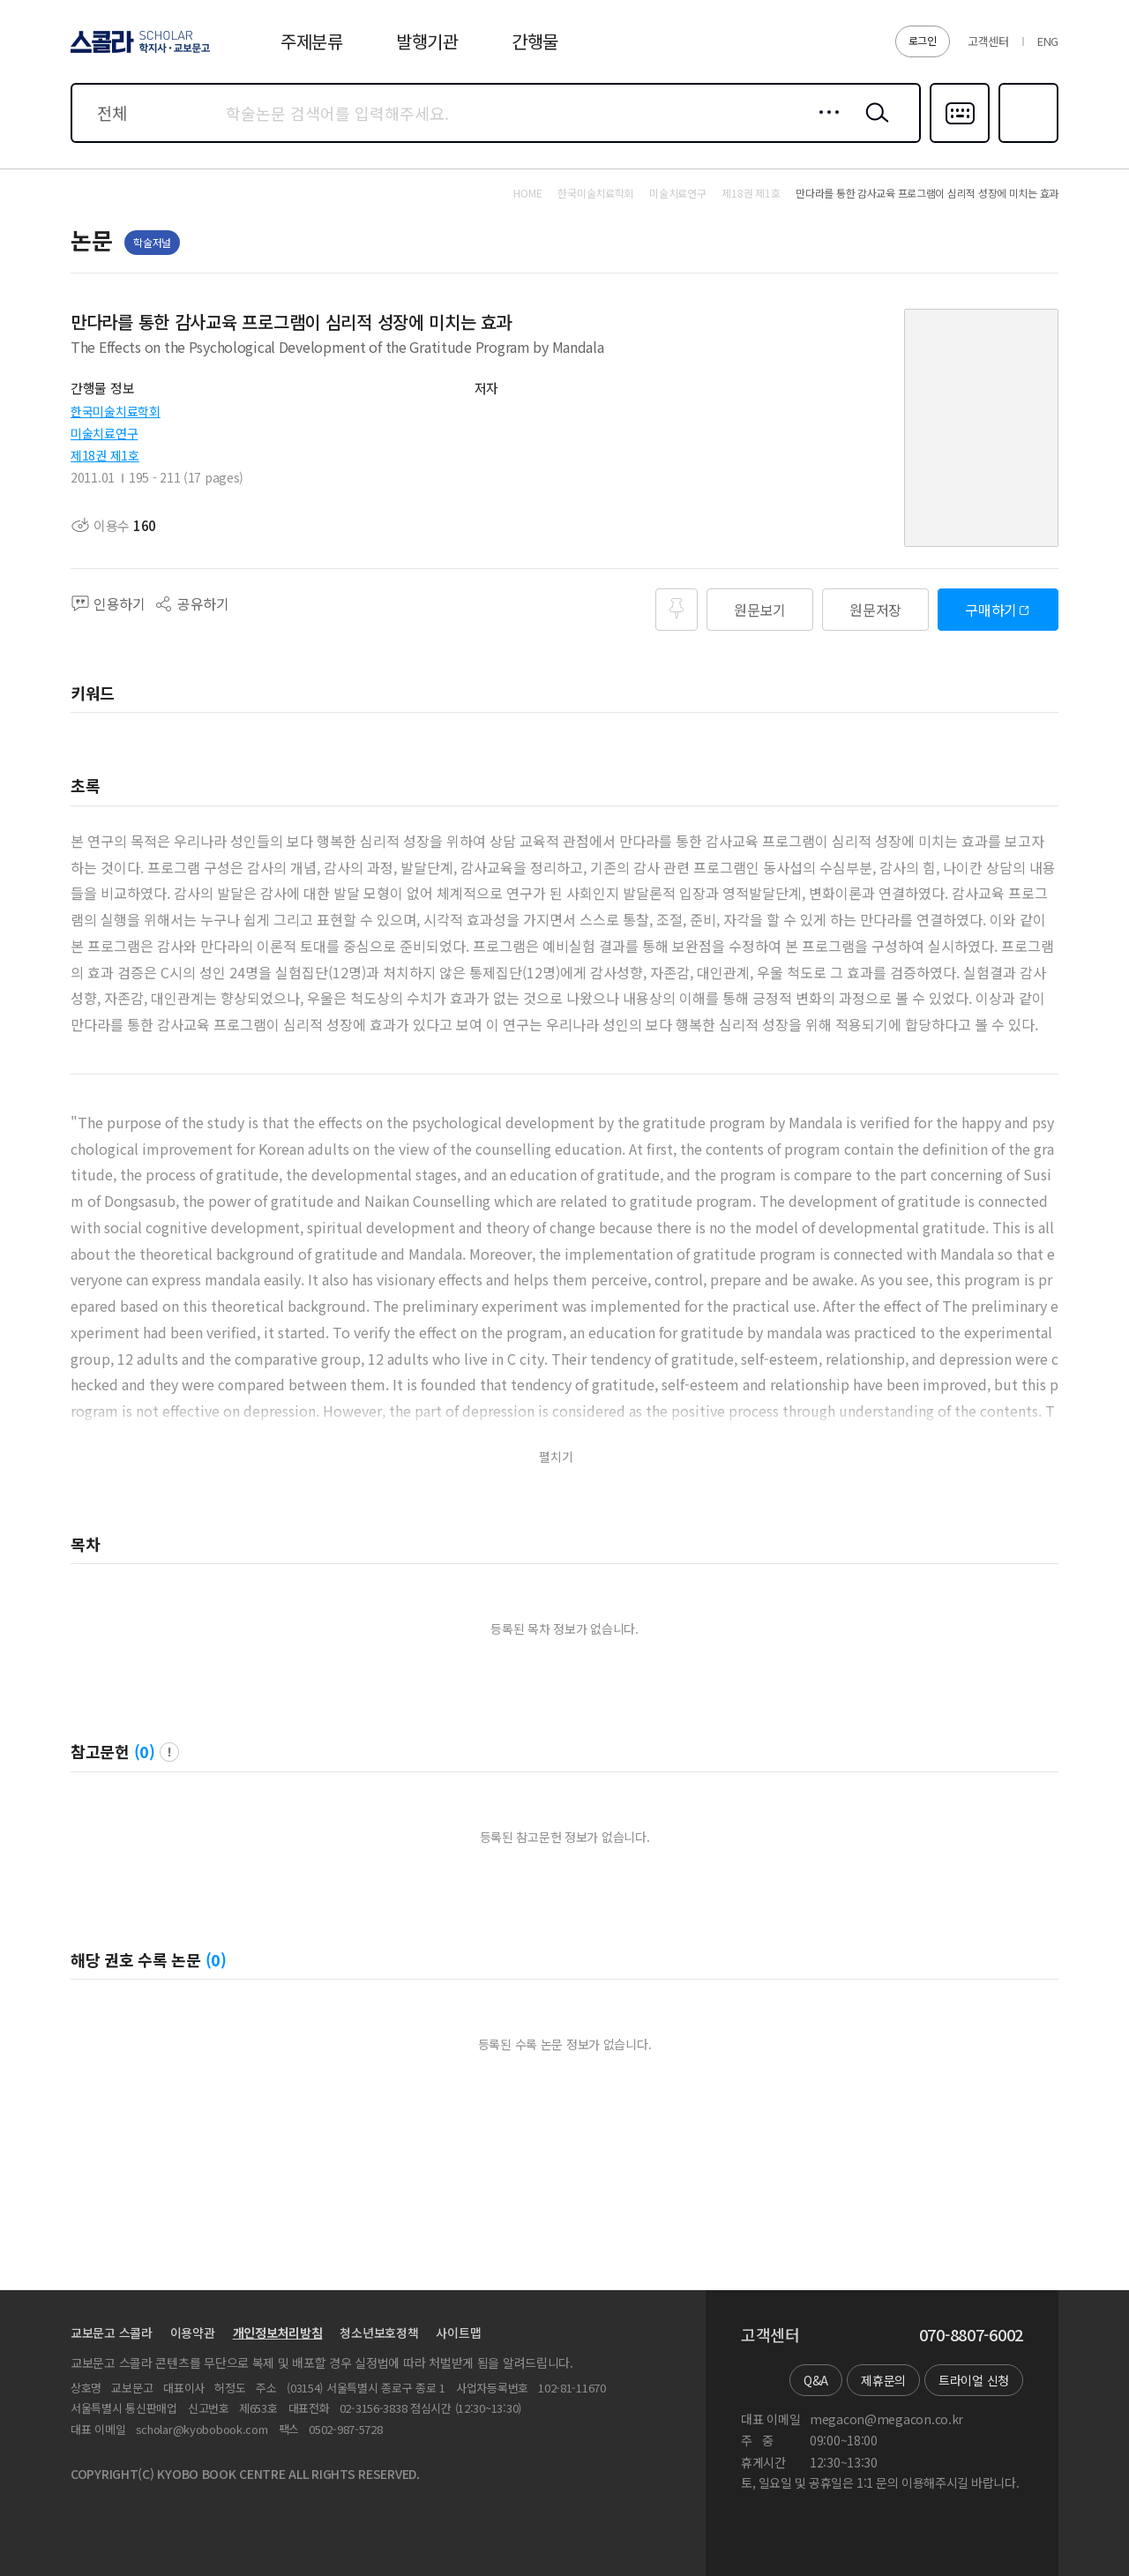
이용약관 (192, 2332)
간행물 (535, 41)
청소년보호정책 (379, 2332)
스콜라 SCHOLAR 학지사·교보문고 (138, 52)
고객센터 (988, 41)
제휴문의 (883, 2380)
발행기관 (427, 41)
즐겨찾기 (1026, 141)
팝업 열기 (169, 1752)
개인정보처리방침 (278, 2332)
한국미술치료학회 (116, 411)
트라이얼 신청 (973, 2380)
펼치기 (556, 1456)
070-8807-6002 (971, 2335)
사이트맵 (458, 2332)
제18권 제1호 (105, 455)
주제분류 (311, 41)
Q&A (816, 2380)
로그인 (922, 40)
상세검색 (824, 126)
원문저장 (875, 609)
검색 (873, 126)
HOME (527, 193)
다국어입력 (959, 141)
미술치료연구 (104, 433)
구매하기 (991, 609)
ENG (1047, 41)
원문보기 (760, 609)
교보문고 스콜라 (112, 2332)
